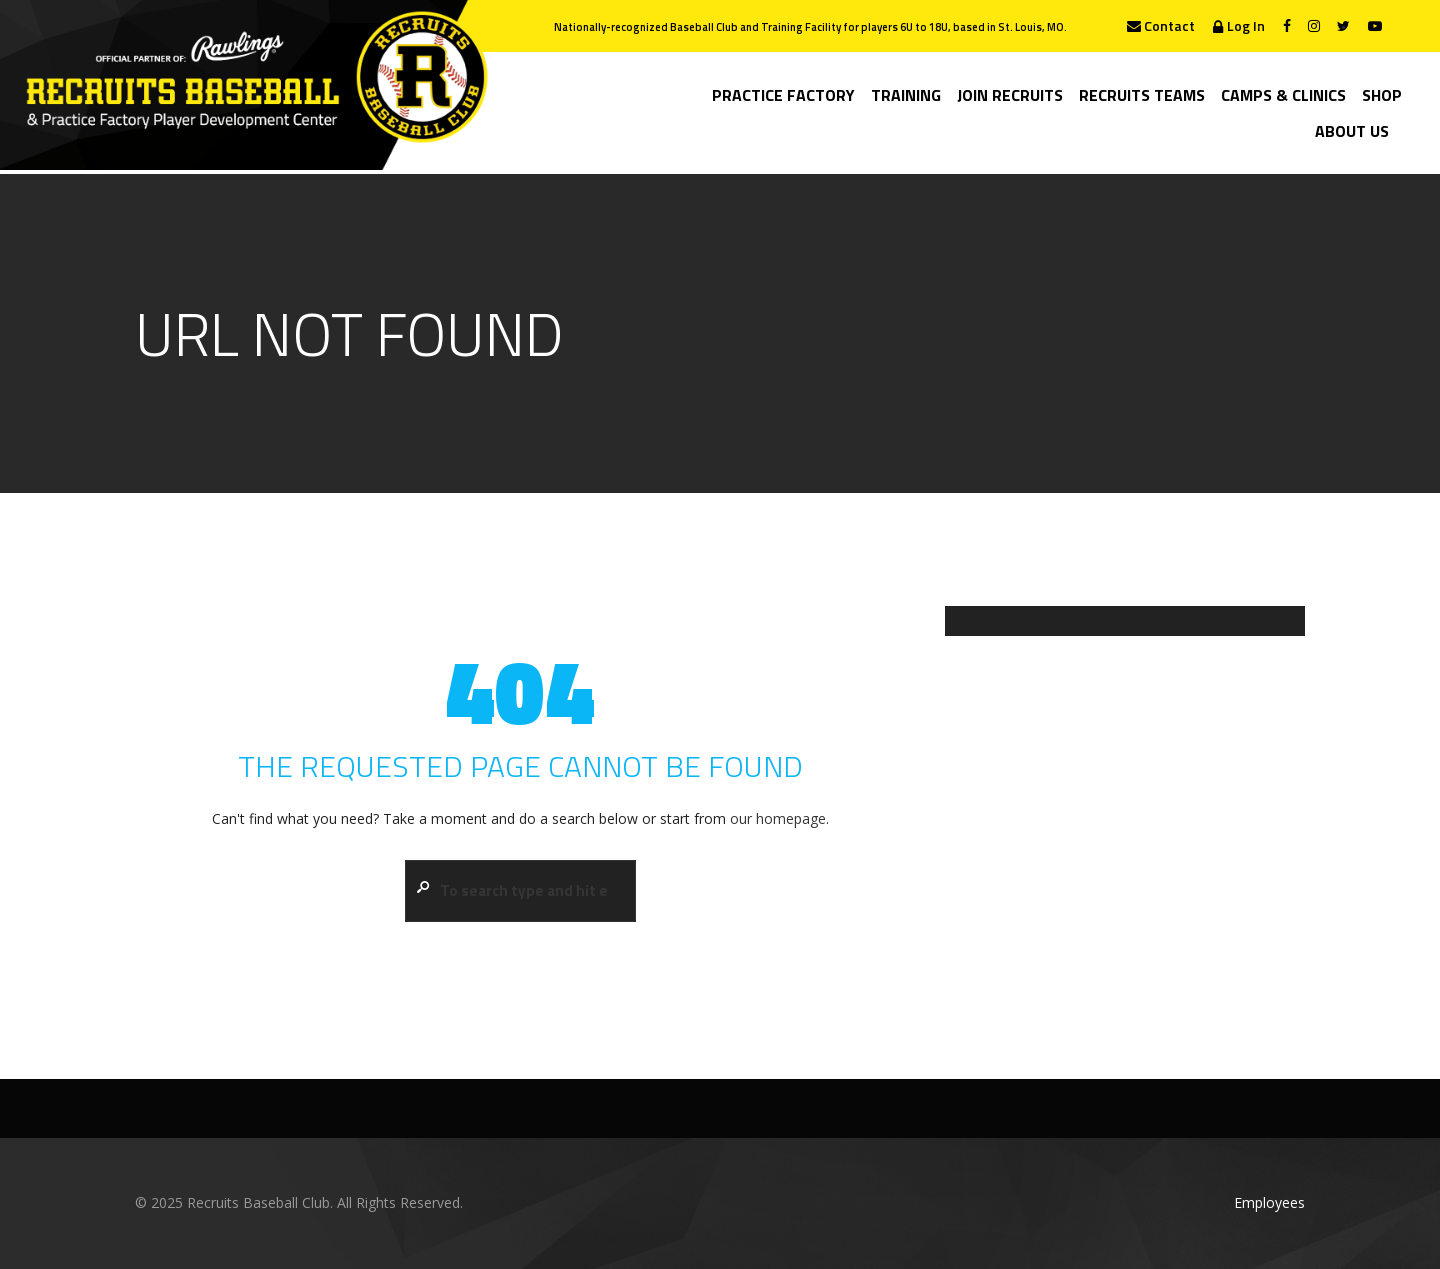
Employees (1269, 1202)
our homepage (778, 818)
